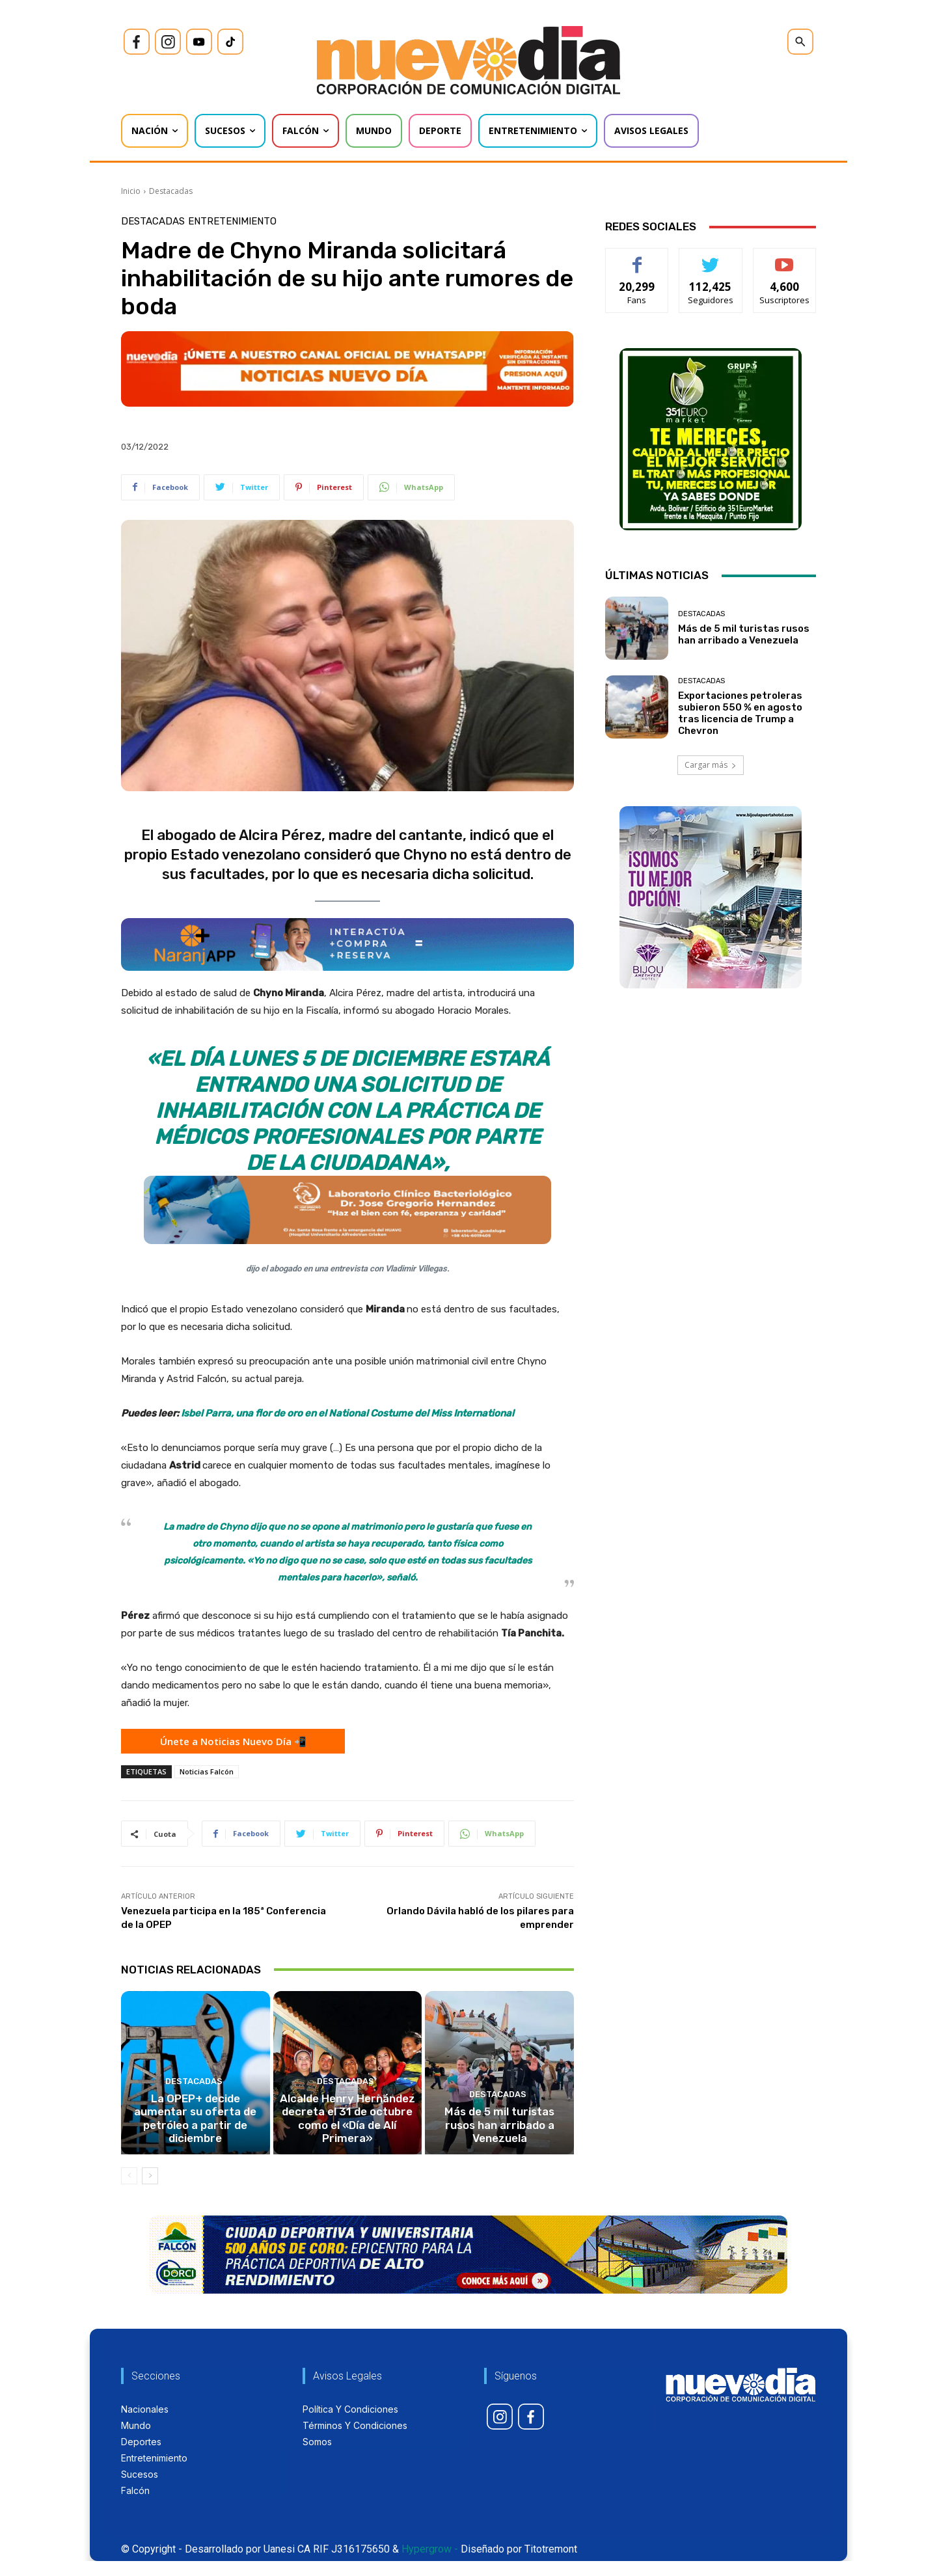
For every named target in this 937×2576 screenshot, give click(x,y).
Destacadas (171, 191)
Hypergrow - (429, 2564)
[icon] (136, 41)
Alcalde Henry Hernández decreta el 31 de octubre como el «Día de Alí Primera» (347, 2142)
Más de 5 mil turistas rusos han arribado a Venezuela (499, 2148)
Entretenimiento (232, 221)
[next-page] (150, 2190)
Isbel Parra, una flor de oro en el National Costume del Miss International (347, 1413)
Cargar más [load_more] (711, 764)
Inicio (131, 191)
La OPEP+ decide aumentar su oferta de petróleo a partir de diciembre (195, 2142)
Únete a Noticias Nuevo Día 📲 (233, 1741)
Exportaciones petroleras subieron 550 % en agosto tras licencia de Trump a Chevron (740, 713)
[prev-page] (129, 2190)
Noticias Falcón (207, 1771)
